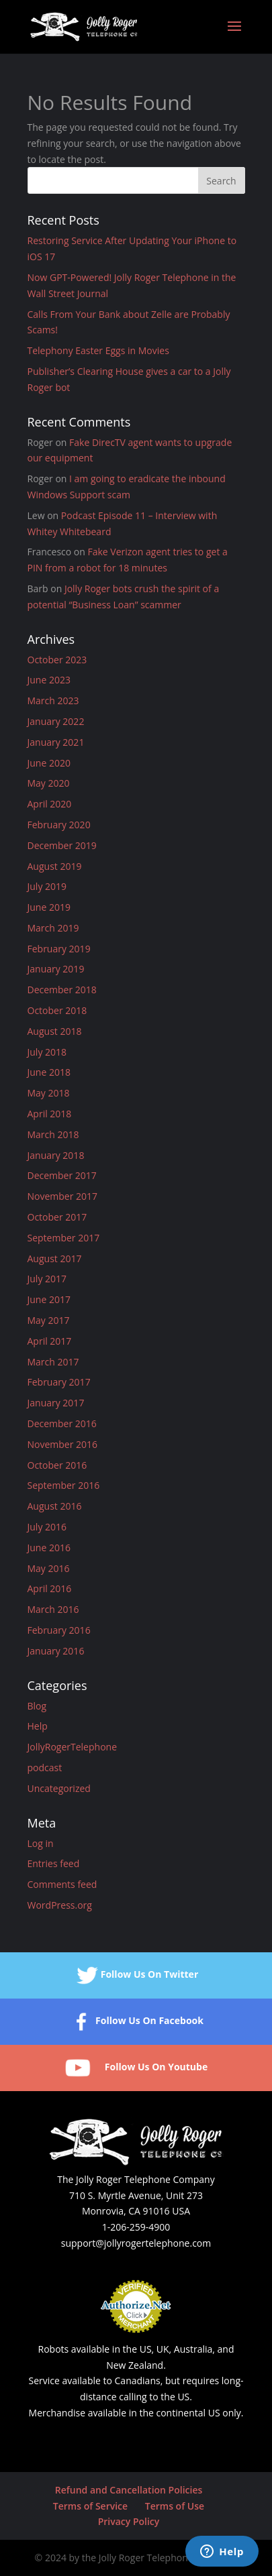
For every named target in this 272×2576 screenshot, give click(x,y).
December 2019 (62, 845)
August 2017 (55, 1258)
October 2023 (57, 659)
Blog (37, 1705)
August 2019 (55, 866)
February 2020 (59, 824)
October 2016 (57, 1465)
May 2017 (49, 1320)
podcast (45, 1767)
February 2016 (59, 1630)
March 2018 (53, 1134)
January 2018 (56, 1155)
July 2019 (47, 886)
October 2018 (57, 1010)
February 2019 (59, 948)
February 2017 (59, 1382)
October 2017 (57, 1217)
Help (38, 1726)
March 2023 (53, 700)
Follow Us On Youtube (136, 2068)
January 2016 (56, 1650)
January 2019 (56, 968)
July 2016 (47, 1526)
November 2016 (63, 1444)
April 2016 (50, 1588)
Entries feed (54, 1863)
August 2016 (55, 1506)
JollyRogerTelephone (73, 1746)
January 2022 (56, 721)
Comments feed (62, 1884)
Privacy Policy (129, 2521)
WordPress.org (60, 1905)
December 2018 (62, 989)
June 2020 (49, 763)
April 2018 (50, 1113)
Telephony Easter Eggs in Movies (98, 350)
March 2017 (53, 1361)
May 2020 (49, 783)
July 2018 (47, 1052)
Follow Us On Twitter (136, 1975)
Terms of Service (90, 2506)
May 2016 (49, 1568)
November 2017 (63, 1196)
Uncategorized (59, 1788)
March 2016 (53, 1609)
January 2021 (56, 742)
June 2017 (49, 1299)
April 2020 (50, 803)
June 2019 (49, 907)
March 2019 (53, 927)
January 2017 (56, 1402)
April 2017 (50, 1341)
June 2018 (49, 1072)
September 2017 (64, 1237)
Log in (41, 1843)
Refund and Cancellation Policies (129, 2489)
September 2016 (64, 1485)
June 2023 (49, 679)
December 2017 (62, 1175)
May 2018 (49, 1092)
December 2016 (62, 1423)
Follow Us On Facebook (136, 2021)
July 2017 (47, 1278)
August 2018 (55, 1031)
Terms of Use (174, 2506)
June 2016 (49, 1547)
